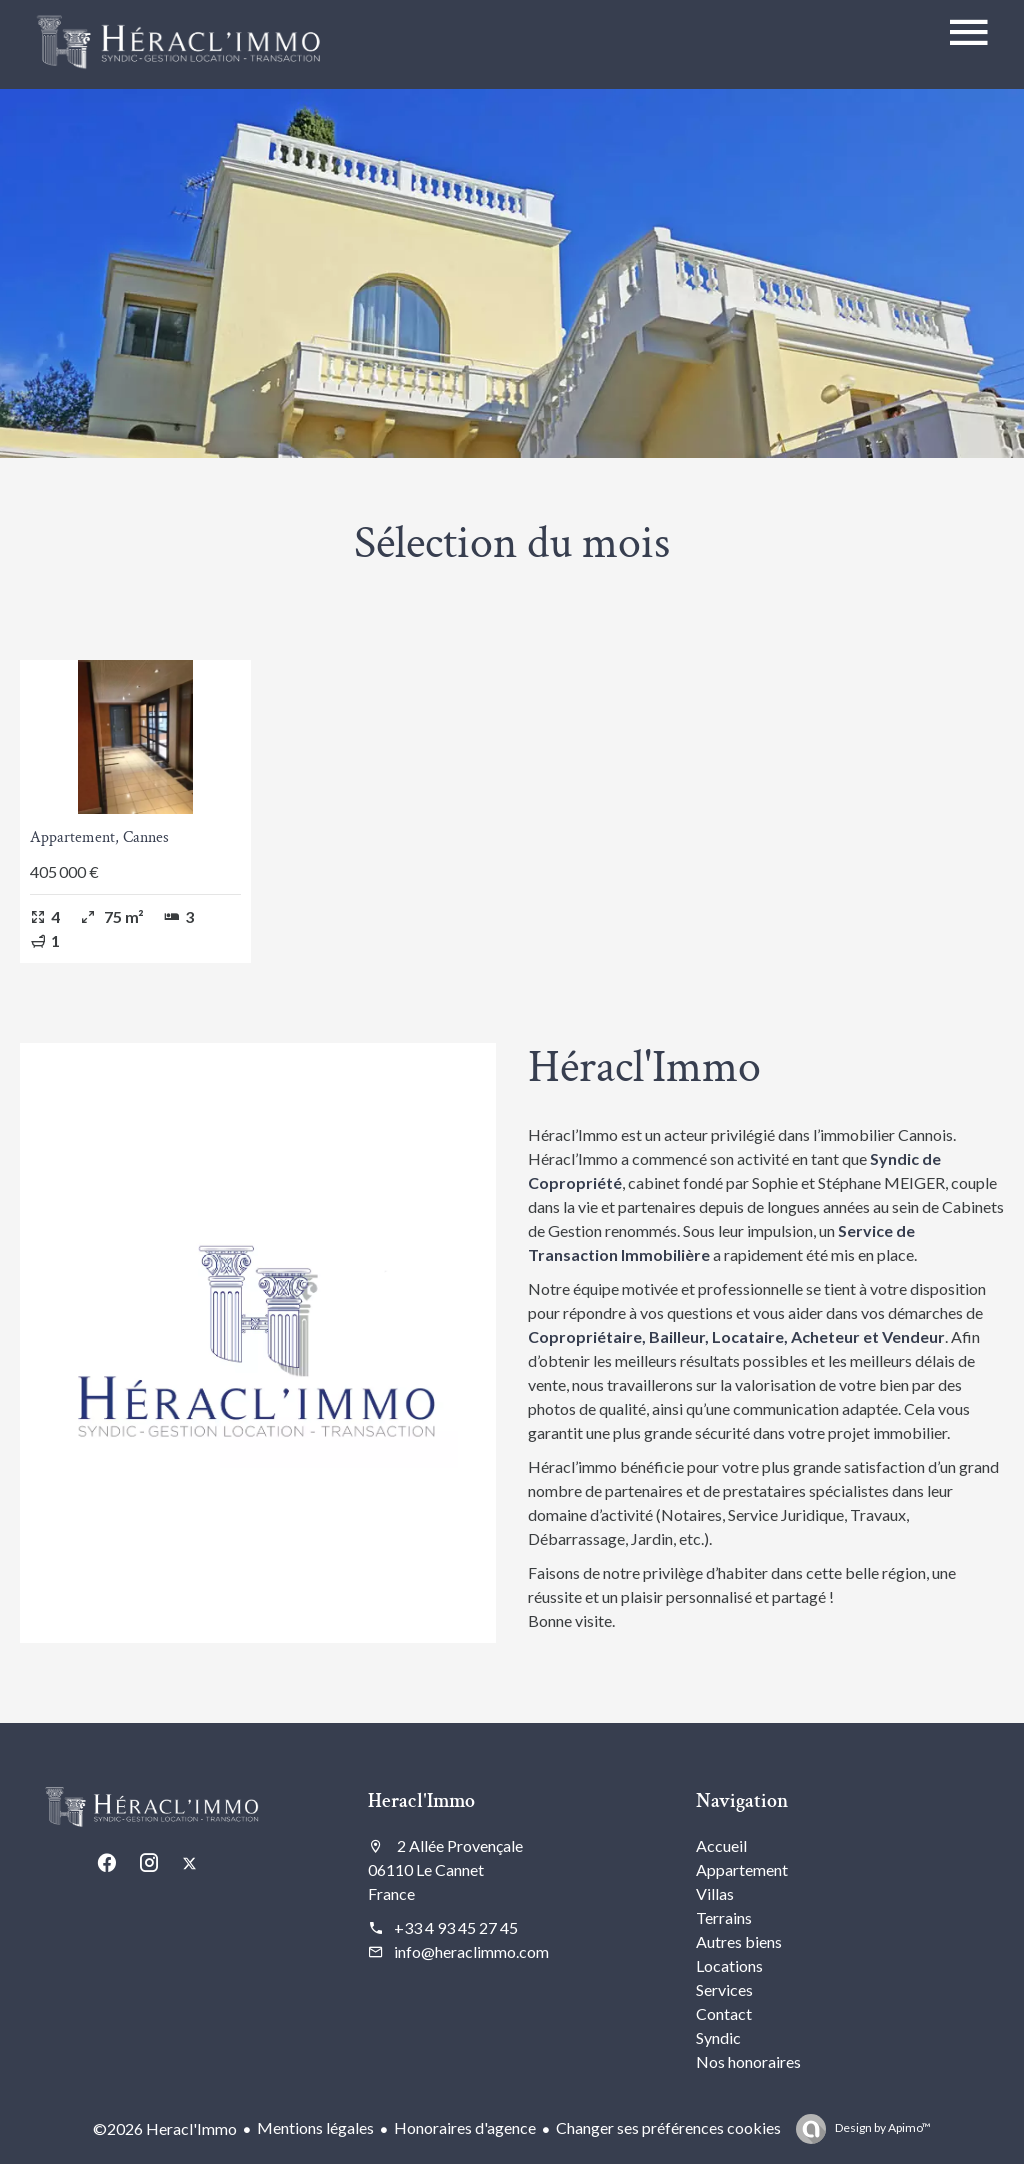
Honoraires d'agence (465, 2127)
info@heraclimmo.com (471, 1951)
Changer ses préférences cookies (668, 2127)
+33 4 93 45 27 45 (456, 1927)
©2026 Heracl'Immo (165, 2128)
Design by (882, 2127)
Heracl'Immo (421, 1801)
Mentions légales (315, 2127)
